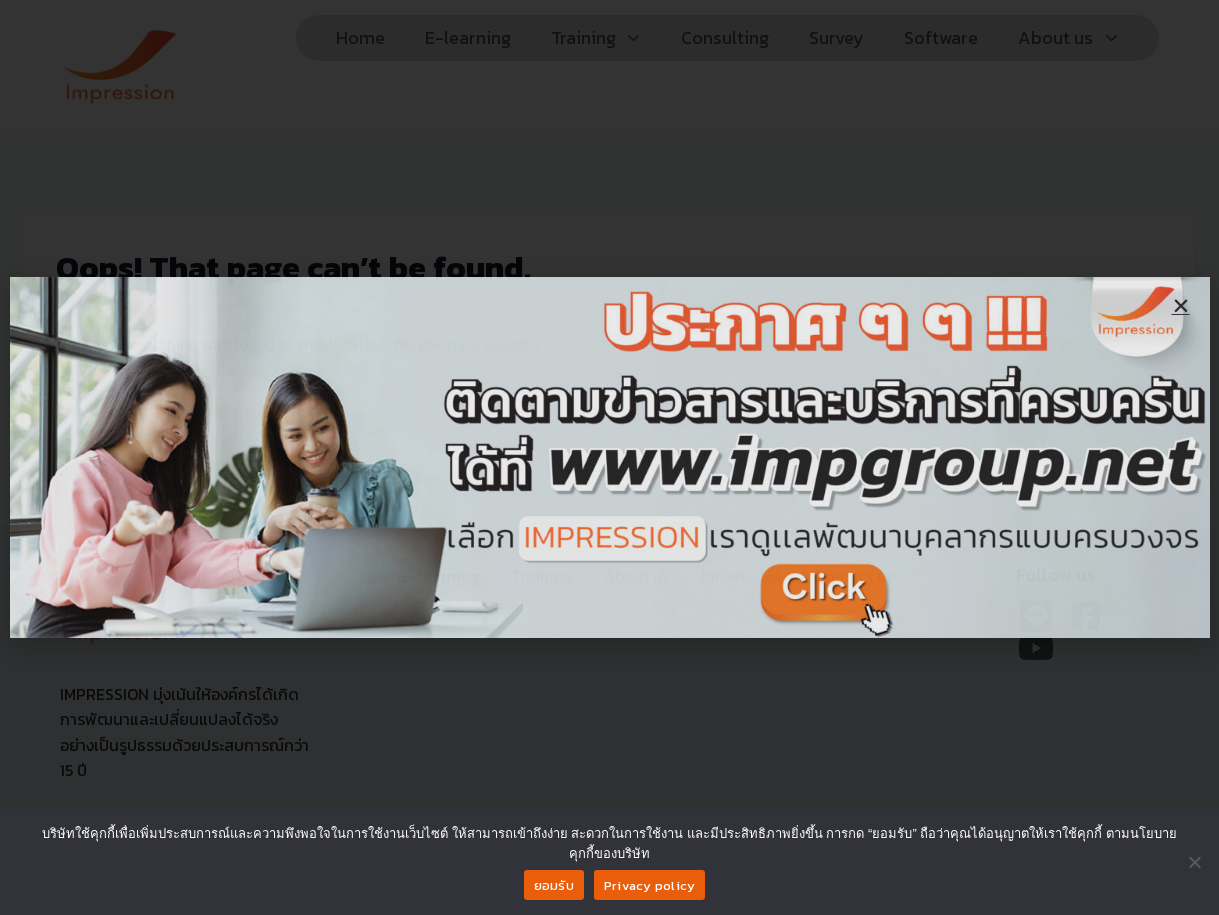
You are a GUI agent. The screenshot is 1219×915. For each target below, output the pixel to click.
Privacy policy (650, 885)
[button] (1181, 306)
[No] (1194, 862)
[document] (609, 457)
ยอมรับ (554, 885)
